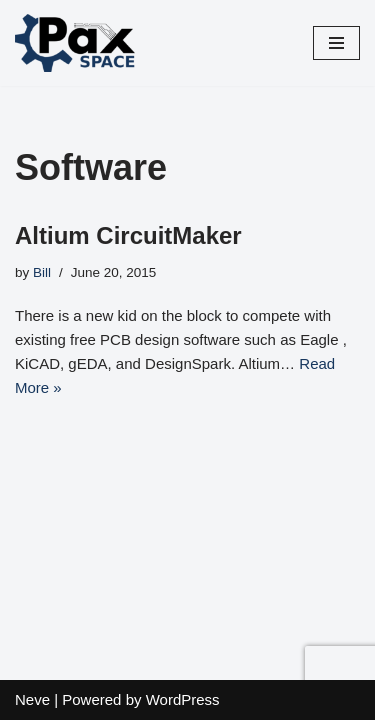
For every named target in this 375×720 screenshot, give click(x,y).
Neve (32, 699)
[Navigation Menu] (336, 43)
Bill (42, 272)
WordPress (183, 699)
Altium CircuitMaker (128, 235)
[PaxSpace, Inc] (75, 43)
